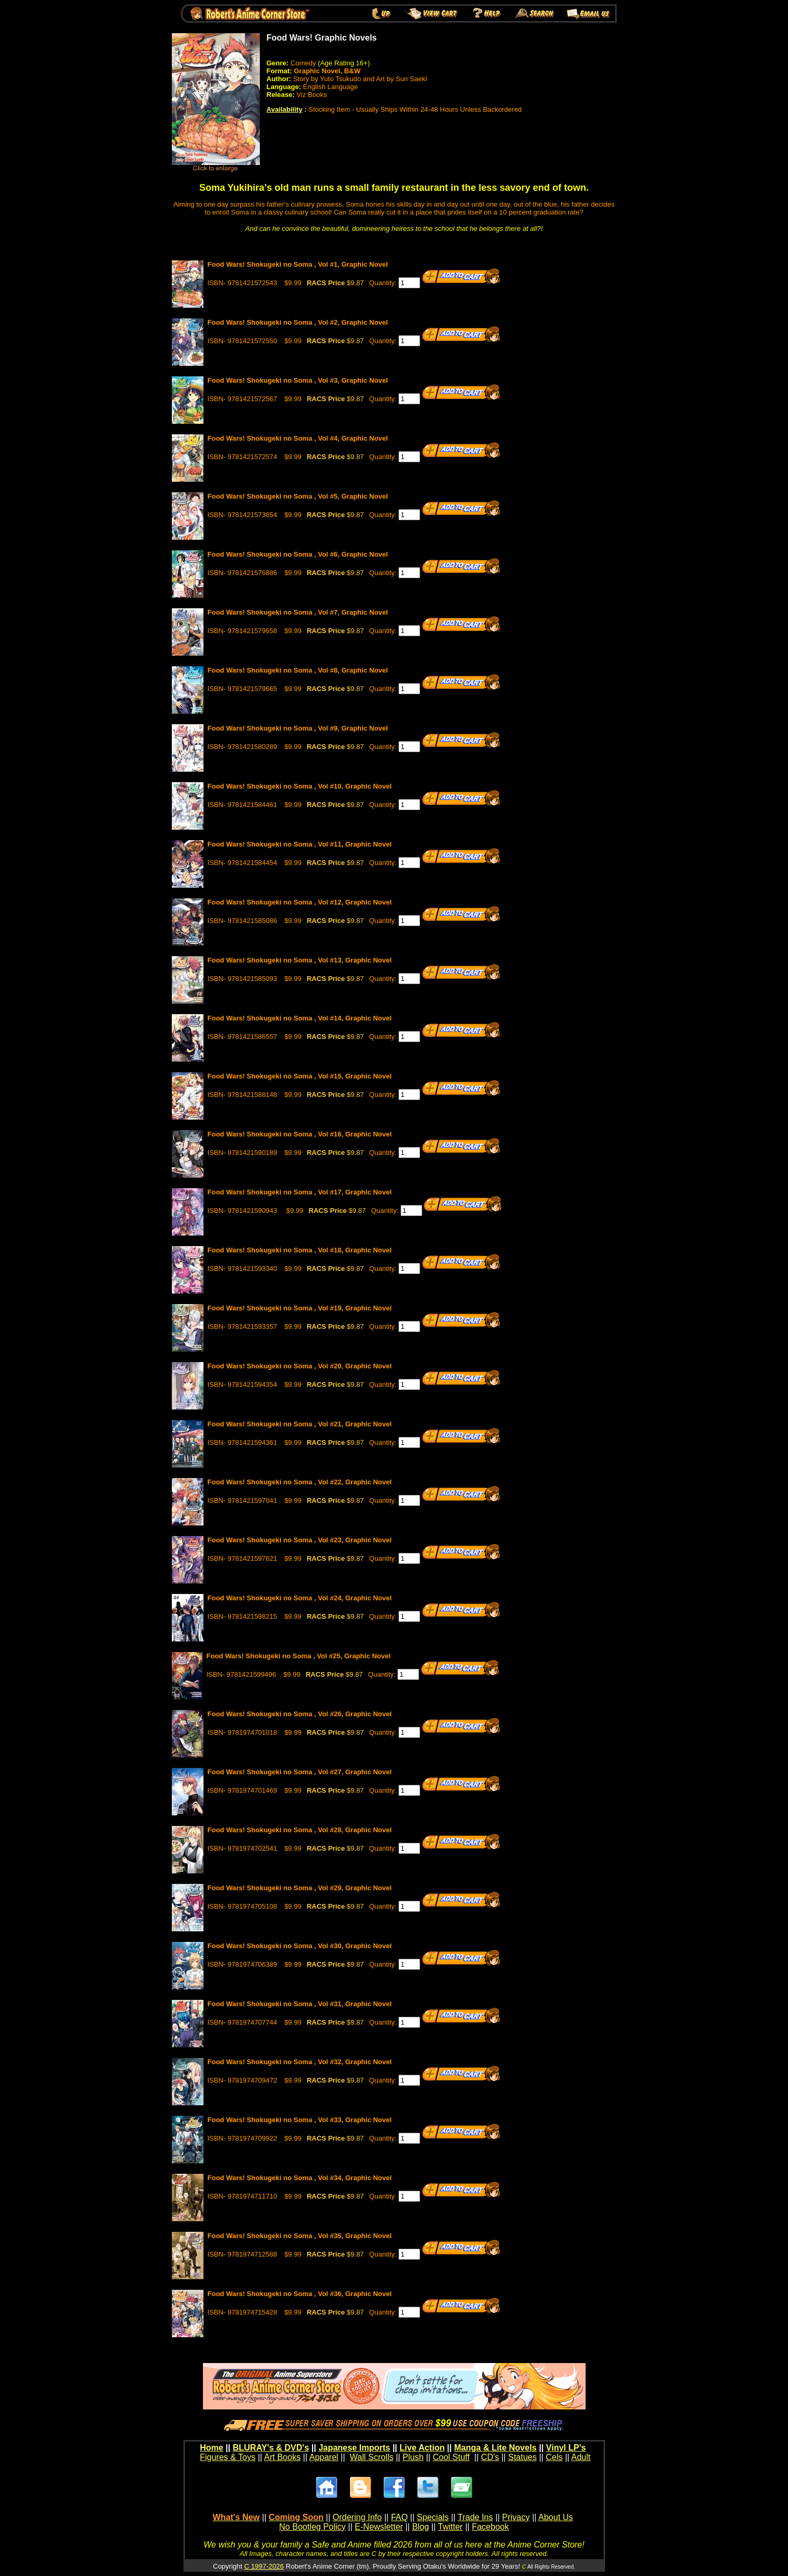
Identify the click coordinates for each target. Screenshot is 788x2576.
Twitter (450, 2526)
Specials (433, 2517)
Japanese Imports (354, 2447)
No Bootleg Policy (312, 2526)
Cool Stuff (451, 2457)
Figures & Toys (228, 2457)
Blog (420, 2526)
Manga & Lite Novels (495, 2447)
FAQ (399, 2517)
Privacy (515, 2517)
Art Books (282, 2457)
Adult (580, 2457)
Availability (285, 109)
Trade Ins (475, 2517)
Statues (522, 2457)
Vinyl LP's (566, 2447)
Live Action (422, 2447)
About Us (555, 2517)
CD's (490, 2457)
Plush (413, 2457)
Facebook (490, 2526)
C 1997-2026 (264, 2566)
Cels (554, 2457)
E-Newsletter (379, 2526)
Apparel (323, 2457)
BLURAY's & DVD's (270, 2447)
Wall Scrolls (372, 2457)
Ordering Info (357, 2517)
